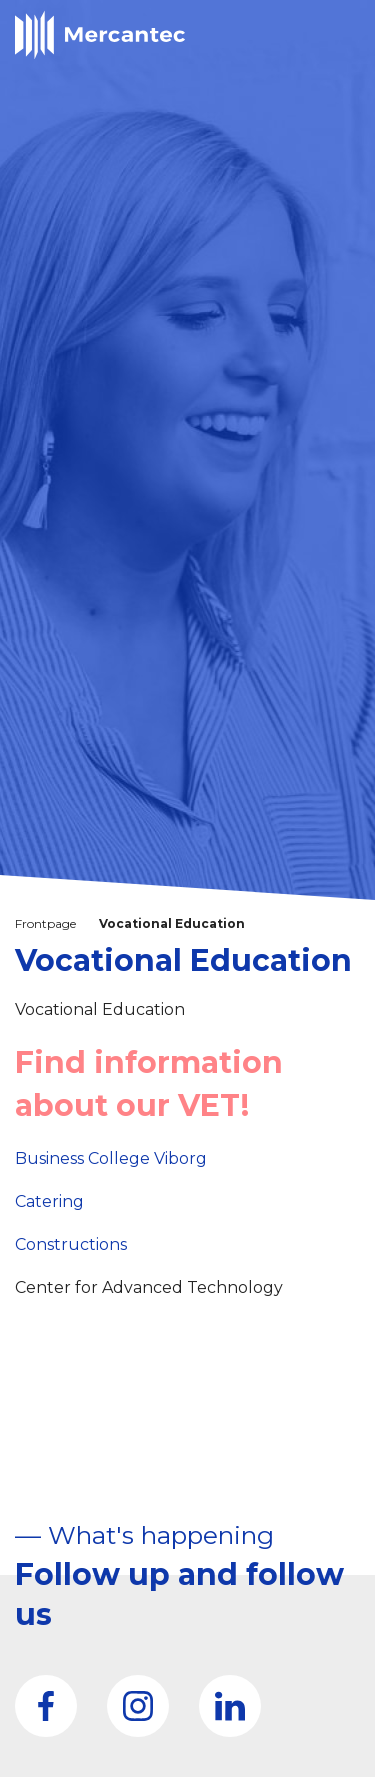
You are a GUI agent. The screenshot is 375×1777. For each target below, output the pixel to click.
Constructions (71, 1244)
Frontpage (45, 923)
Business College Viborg (111, 1158)
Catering (49, 1201)
